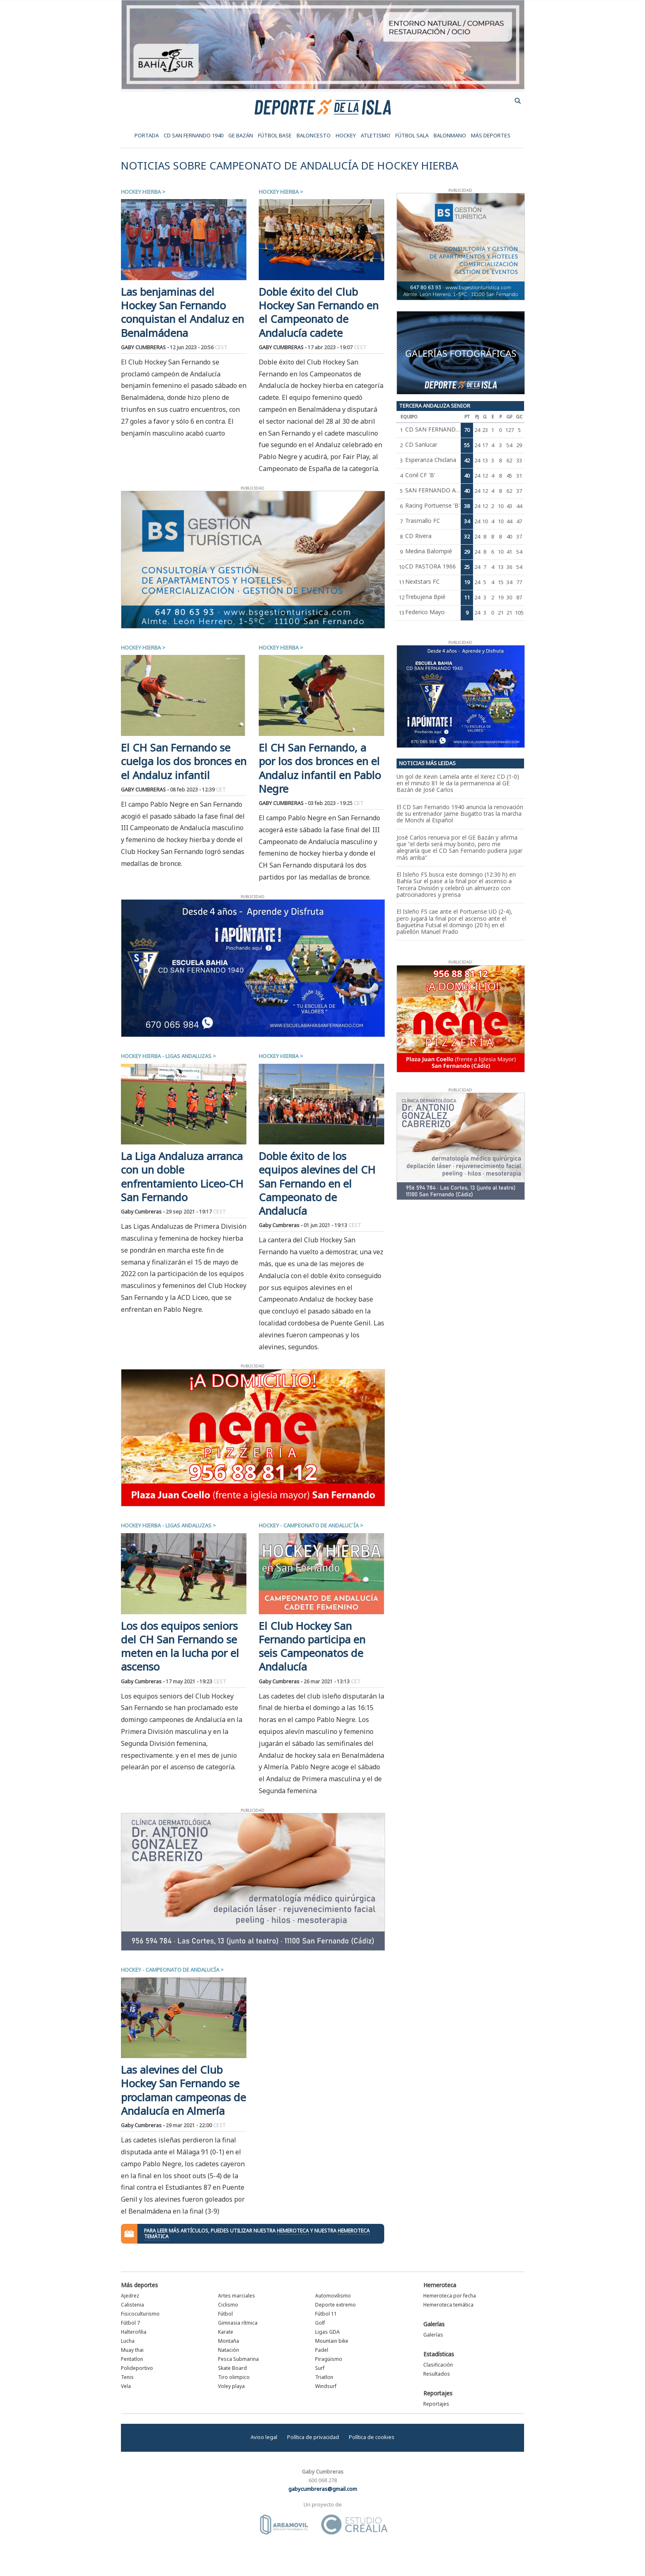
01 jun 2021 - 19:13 (332, 1225)
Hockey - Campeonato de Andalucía (170, 1969)
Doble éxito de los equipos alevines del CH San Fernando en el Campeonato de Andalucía (317, 1183)
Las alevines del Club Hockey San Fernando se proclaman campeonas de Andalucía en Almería (183, 2090)
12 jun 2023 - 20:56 (198, 347)
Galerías (434, 2324)
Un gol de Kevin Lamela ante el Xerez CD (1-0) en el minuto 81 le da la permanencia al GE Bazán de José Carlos (458, 783)
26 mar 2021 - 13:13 (332, 1681)
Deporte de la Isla (322, 106)
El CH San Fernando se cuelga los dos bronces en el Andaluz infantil (183, 761)
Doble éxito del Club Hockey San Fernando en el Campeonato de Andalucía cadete (318, 312)
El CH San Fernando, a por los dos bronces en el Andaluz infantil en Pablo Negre (320, 768)
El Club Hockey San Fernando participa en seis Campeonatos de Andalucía (312, 1646)
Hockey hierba (141, 191)
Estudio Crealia (354, 2524)
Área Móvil (284, 2524)
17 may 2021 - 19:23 (196, 1681)
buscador (518, 101)
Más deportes (139, 2285)
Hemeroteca (439, 2285)
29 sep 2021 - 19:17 (196, 1211)
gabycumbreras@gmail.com (322, 2488)
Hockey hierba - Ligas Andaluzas (166, 1056)
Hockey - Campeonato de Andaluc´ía (309, 1525)
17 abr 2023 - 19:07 (337, 347)
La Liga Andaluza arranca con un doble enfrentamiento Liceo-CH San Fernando (182, 1176)
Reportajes (437, 2393)
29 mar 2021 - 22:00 (196, 2125)
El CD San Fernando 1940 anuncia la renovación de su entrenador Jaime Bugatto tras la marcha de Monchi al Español (460, 813)
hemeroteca (293, 2230)
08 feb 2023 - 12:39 (198, 789)
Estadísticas (438, 2354)
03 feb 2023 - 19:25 (336, 803)
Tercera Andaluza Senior (434, 405)
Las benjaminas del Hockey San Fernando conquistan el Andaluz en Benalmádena (182, 312)
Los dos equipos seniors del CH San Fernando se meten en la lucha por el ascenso (180, 1646)
